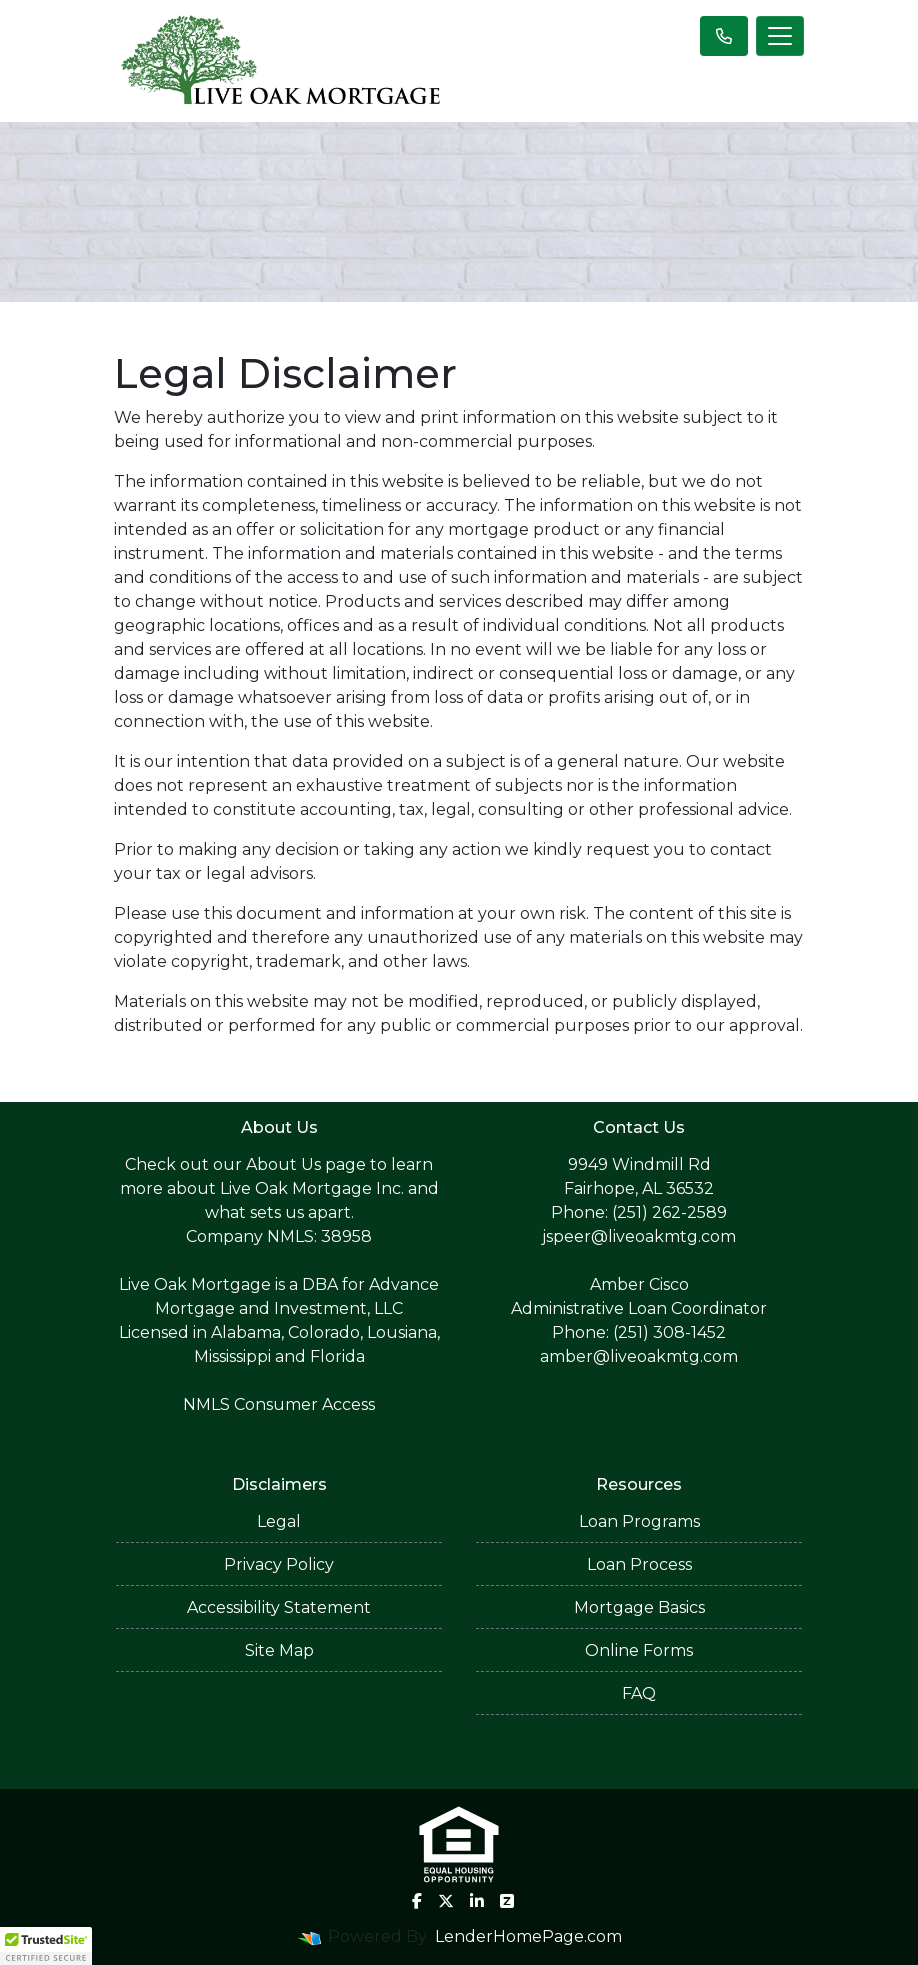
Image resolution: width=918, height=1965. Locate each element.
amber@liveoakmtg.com (639, 1356)
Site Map (279, 1650)
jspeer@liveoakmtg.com (639, 1236)
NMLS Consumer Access (279, 1404)
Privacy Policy (279, 1564)
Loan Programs (639, 1521)
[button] (46, 1946)
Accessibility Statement (279, 1607)
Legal (279, 1521)
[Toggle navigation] (780, 36)
